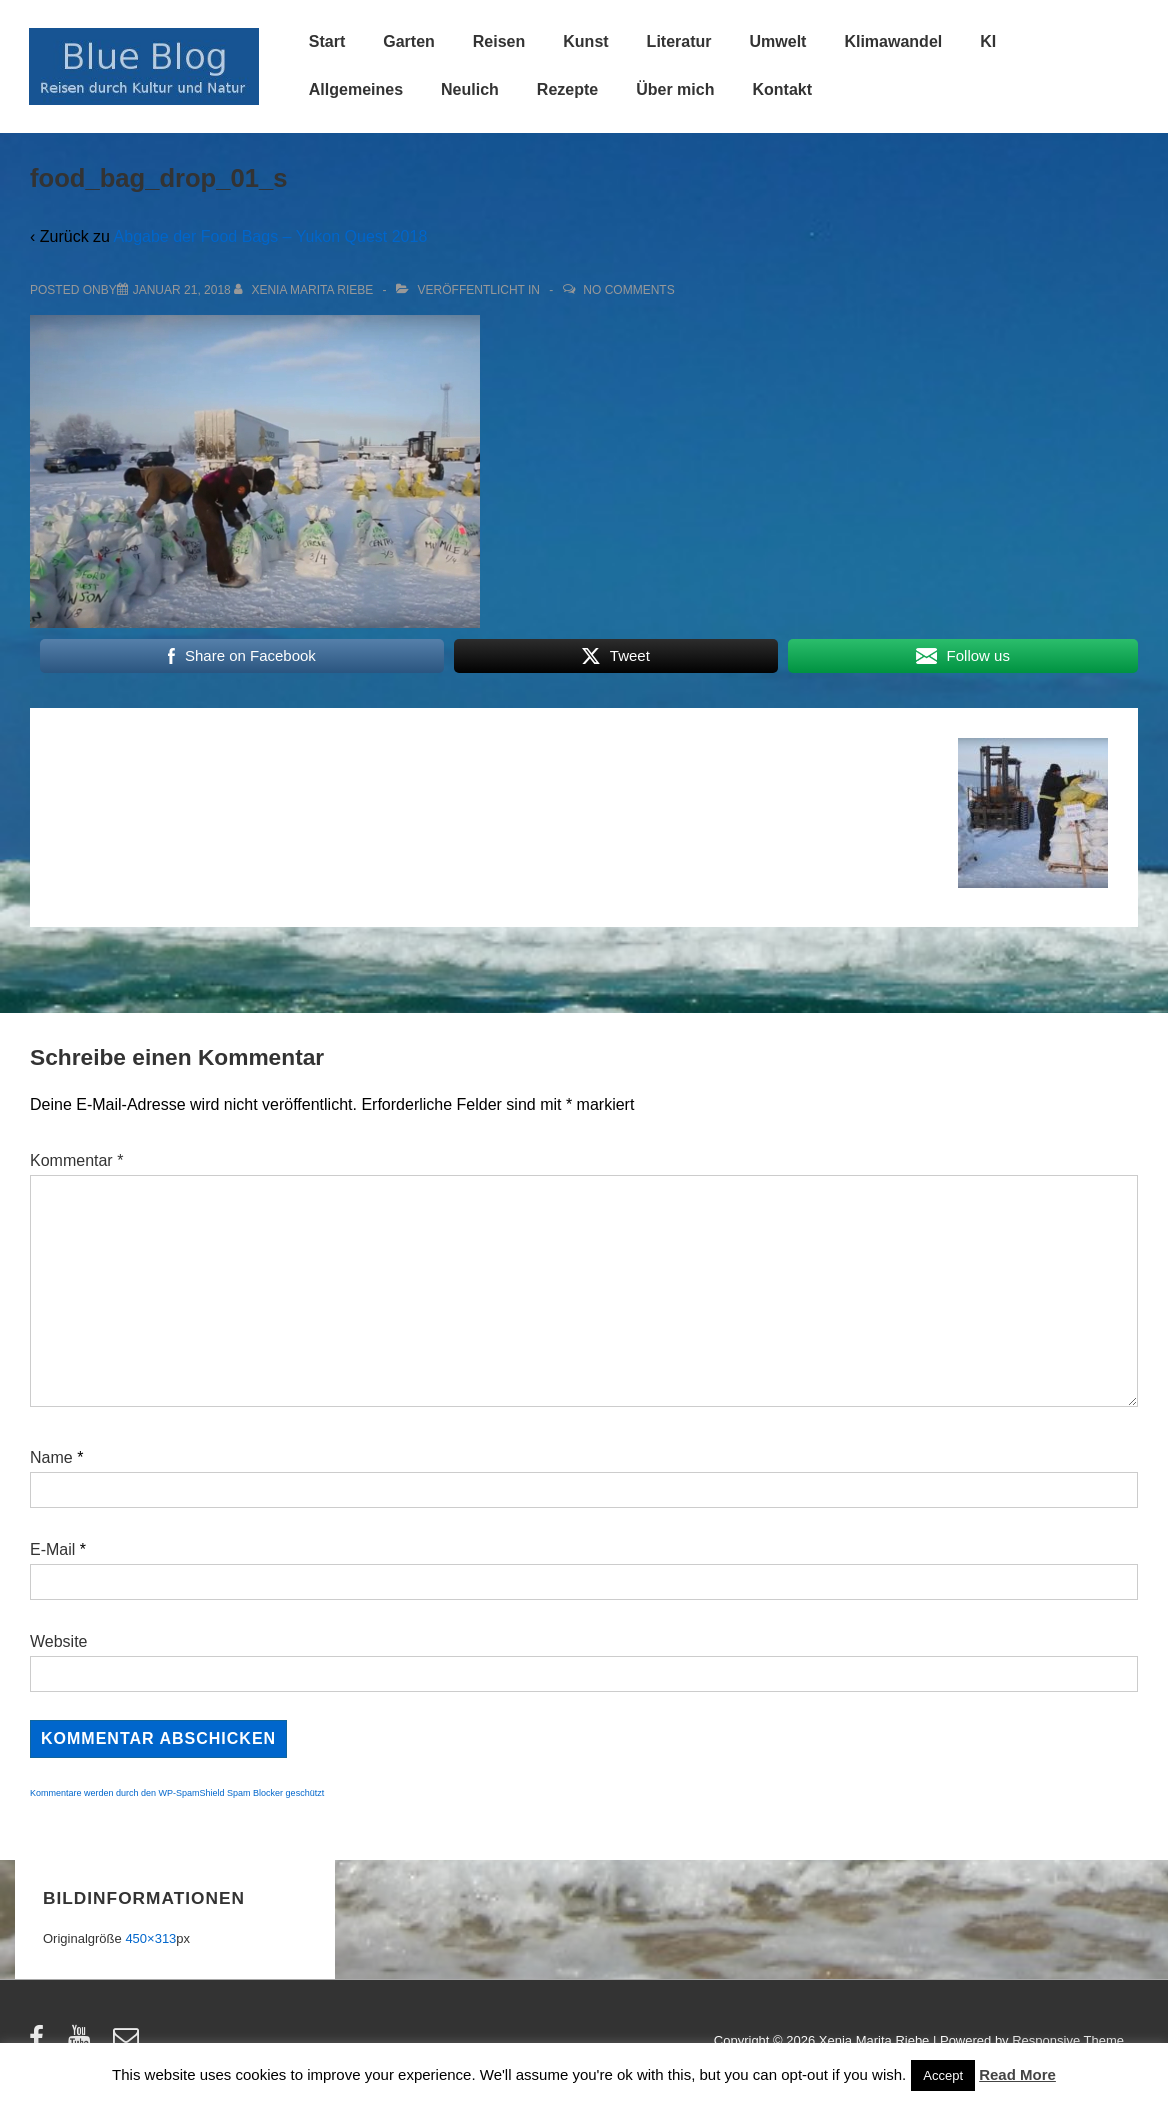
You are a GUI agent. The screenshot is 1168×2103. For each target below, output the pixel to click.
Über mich (675, 89)
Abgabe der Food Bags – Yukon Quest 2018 (271, 236)
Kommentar (76, 1160)
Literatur (679, 41)
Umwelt (778, 41)
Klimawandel (893, 41)
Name (51, 1457)
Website (59, 1641)
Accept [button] (943, 2075)
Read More (1017, 2074)
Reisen (499, 41)
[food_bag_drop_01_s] (182, 290)
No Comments (628, 290)
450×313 (150, 1938)
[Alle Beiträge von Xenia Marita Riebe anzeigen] (305, 290)
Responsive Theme (1068, 2040)
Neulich (470, 89)
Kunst (585, 41)
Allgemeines (356, 89)
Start (327, 41)
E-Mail (52, 1549)
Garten (409, 41)
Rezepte (567, 89)
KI (988, 41)
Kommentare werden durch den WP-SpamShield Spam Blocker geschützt (177, 1793)
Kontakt (782, 89)
